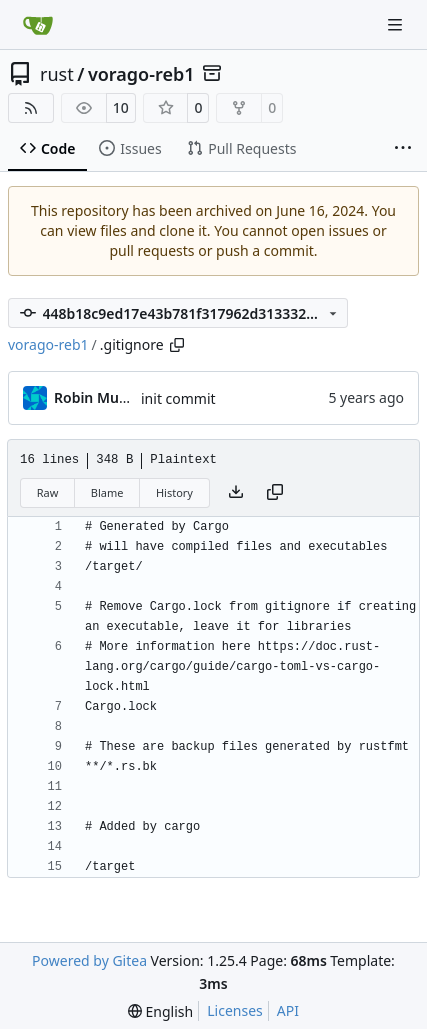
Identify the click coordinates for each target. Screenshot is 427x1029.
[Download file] (236, 493)
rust (57, 74)
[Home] (38, 25)
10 (121, 107)
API (288, 1010)
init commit (178, 398)
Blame (107, 492)
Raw (48, 492)
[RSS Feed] (31, 108)
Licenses (235, 1010)
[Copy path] (177, 345)
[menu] (160, 1011)
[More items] (403, 149)
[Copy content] (275, 493)
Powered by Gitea (89, 960)
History (174, 492)
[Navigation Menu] (397, 24)
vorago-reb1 (141, 74)
